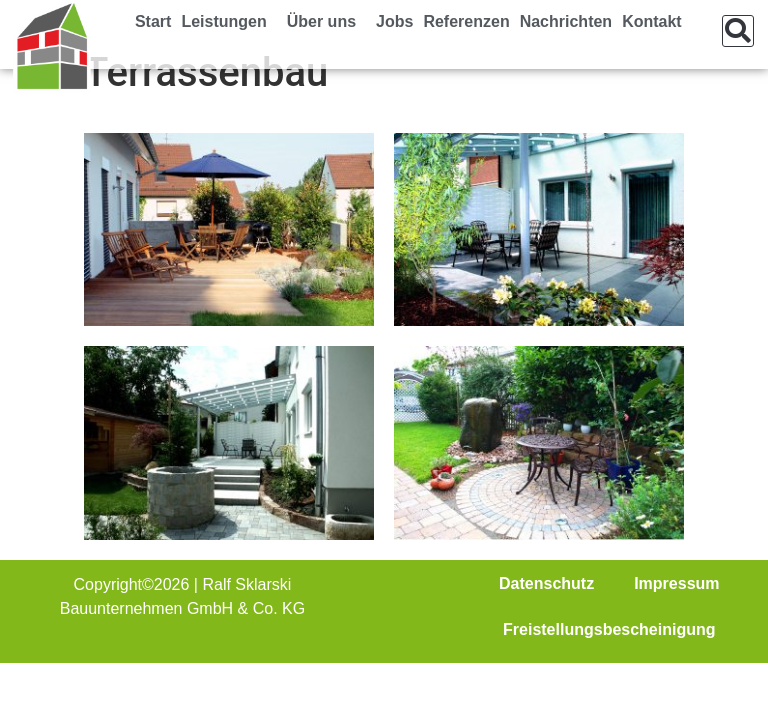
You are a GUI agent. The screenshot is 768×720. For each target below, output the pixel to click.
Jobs (394, 21)
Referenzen (466, 21)
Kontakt (652, 21)
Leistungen (228, 22)
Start (153, 21)
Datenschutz (546, 583)
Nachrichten (566, 21)
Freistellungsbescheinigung (609, 629)
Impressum (676, 583)
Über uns (326, 22)
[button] (738, 31)
